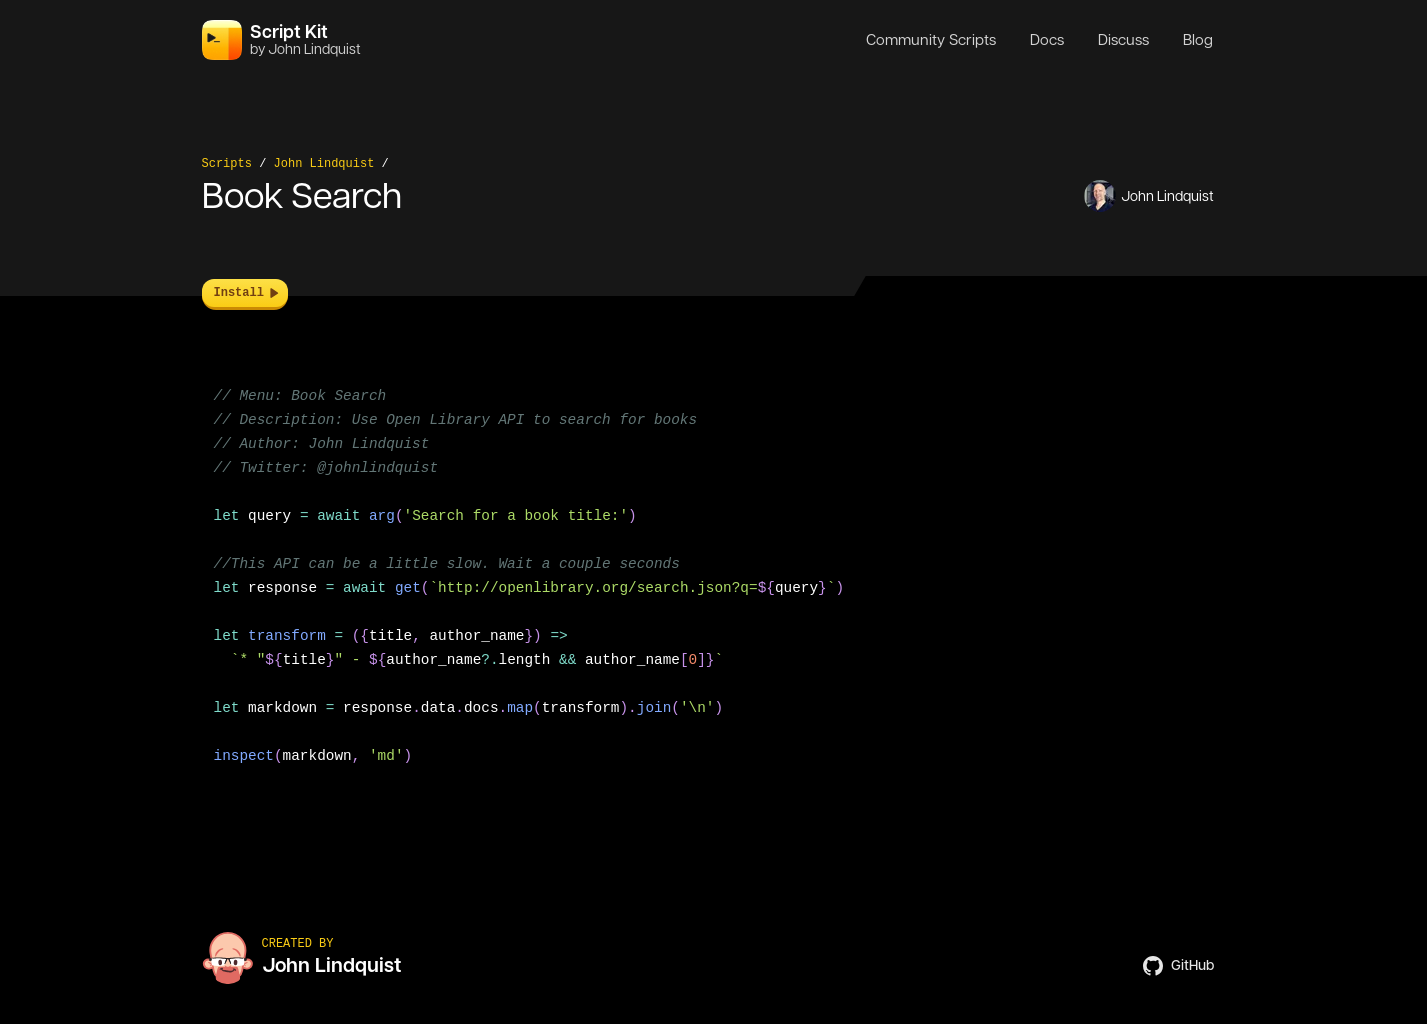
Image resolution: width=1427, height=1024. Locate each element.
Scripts (227, 164)
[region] (714, 588)
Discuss (1123, 40)
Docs (1047, 40)
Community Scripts (931, 40)
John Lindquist (324, 164)
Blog (1198, 40)
